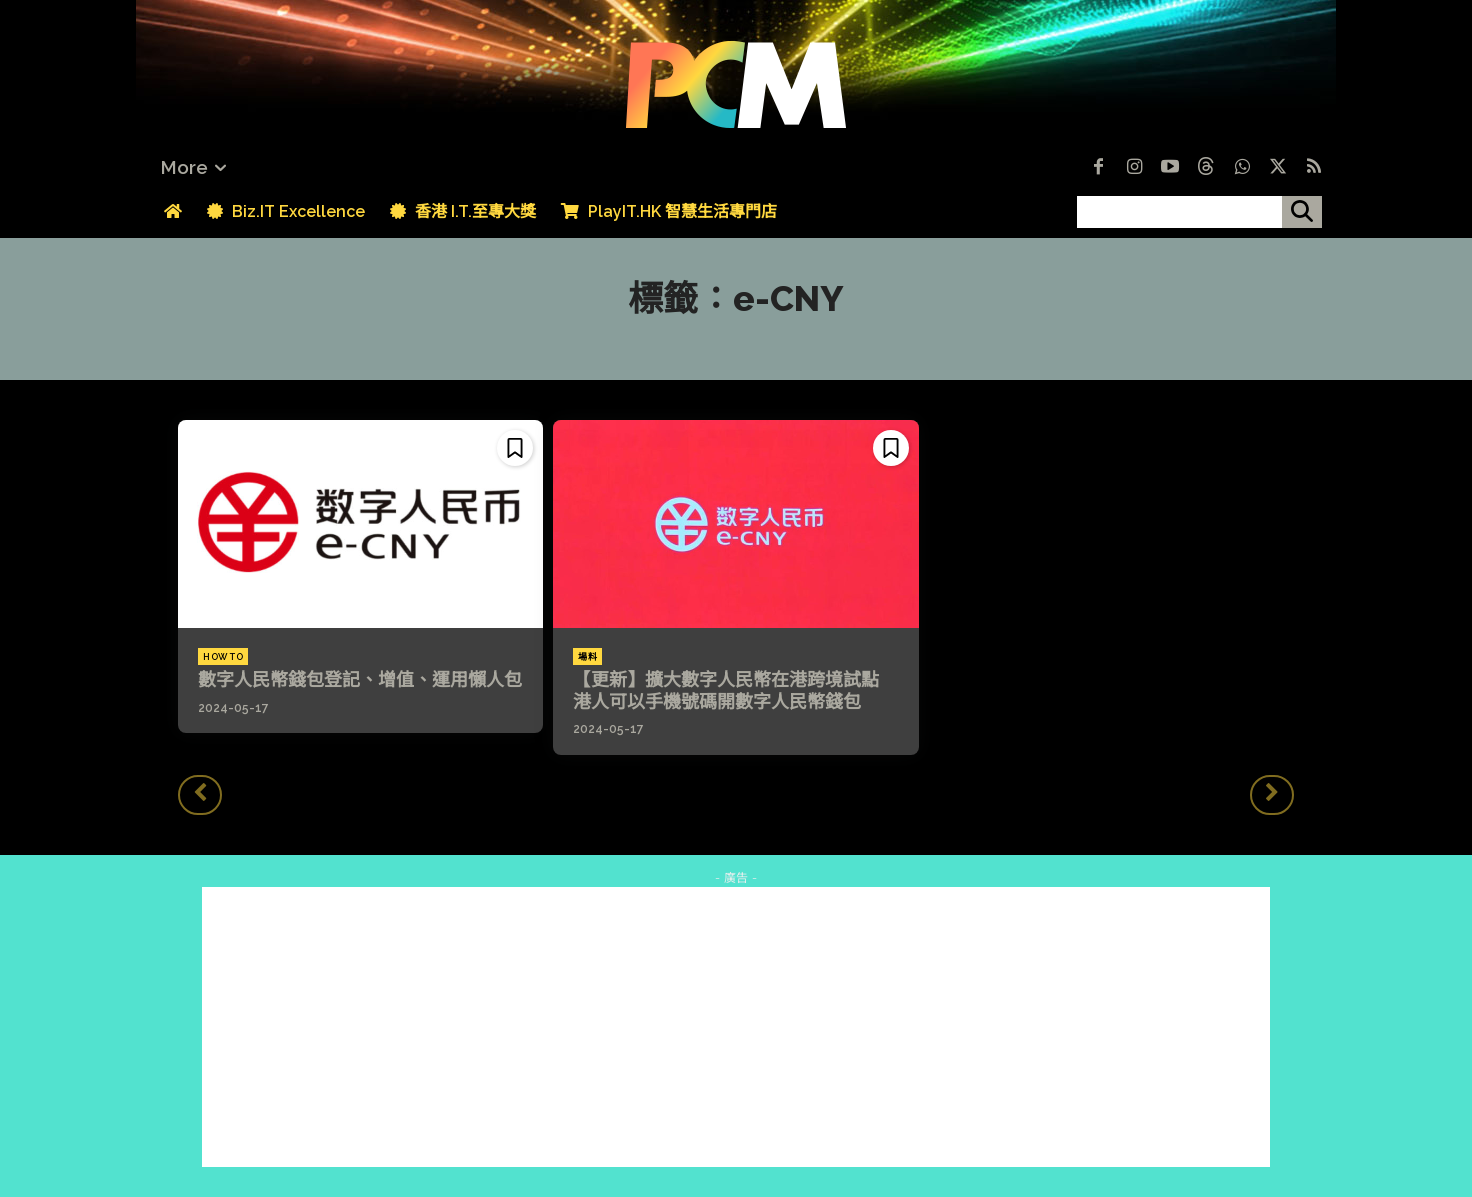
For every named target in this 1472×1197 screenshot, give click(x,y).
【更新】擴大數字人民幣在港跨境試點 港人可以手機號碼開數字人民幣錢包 (735, 690)
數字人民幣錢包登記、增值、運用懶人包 (360, 679)
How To (223, 657)
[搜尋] (1302, 212)
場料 (587, 657)
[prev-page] (200, 795)
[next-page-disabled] (1272, 795)
